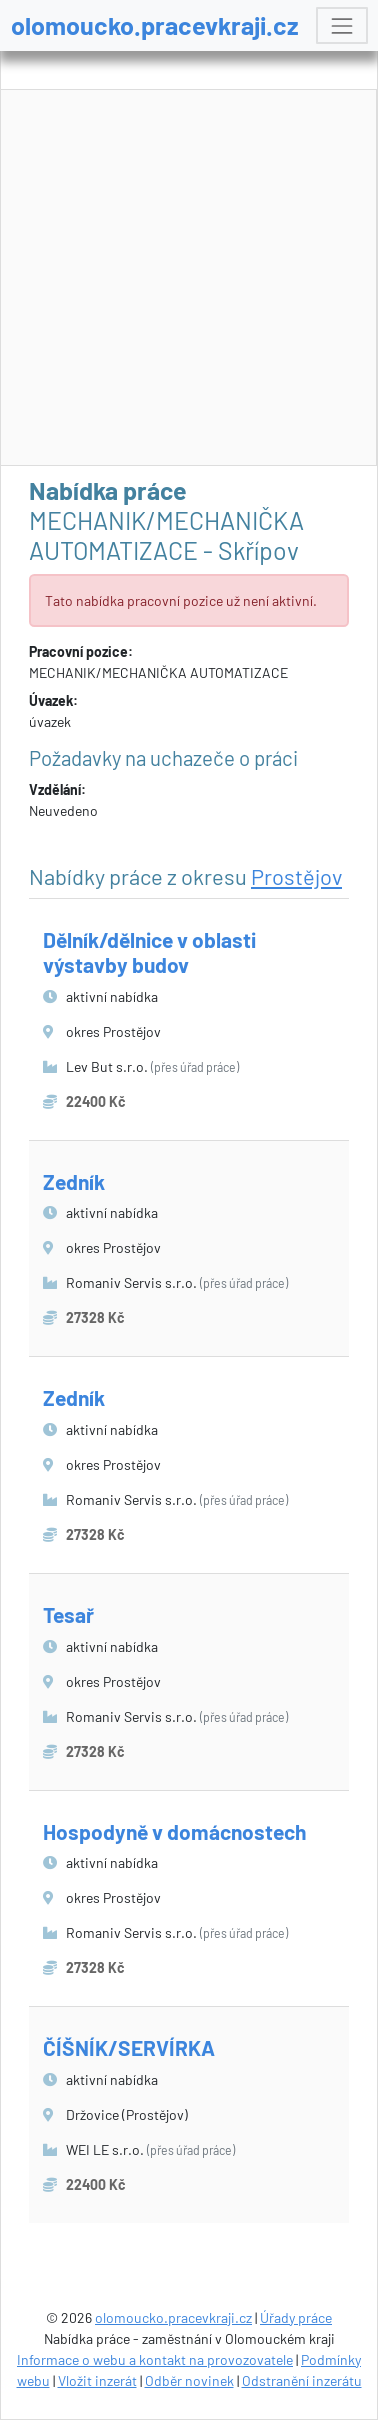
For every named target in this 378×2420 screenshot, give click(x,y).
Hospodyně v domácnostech (174, 1831)
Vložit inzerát (97, 2380)
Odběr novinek (189, 2380)
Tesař (68, 1614)
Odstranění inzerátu (302, 2380)
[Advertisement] (189, 278)
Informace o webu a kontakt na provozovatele (155, 2359)
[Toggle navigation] (341, 25)
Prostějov (296, 876)
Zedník (74, 1181)
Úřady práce (296, 2317)
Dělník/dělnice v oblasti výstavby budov (149, 952)
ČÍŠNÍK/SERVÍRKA (129, 2047)
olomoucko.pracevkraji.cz (155, 25)
